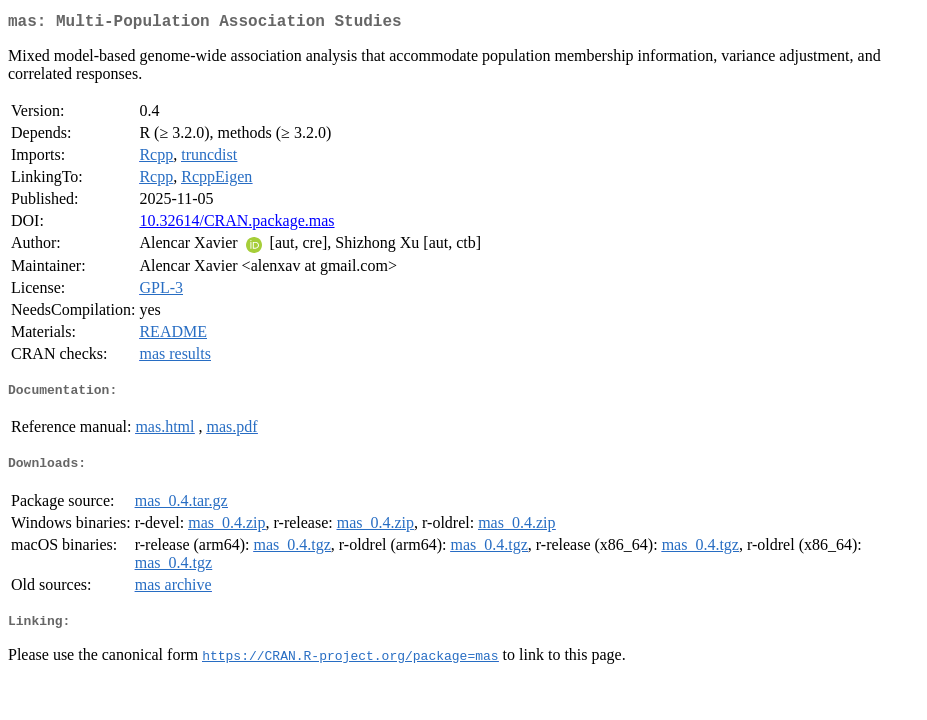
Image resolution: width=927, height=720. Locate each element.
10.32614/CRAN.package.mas (236, 224)
